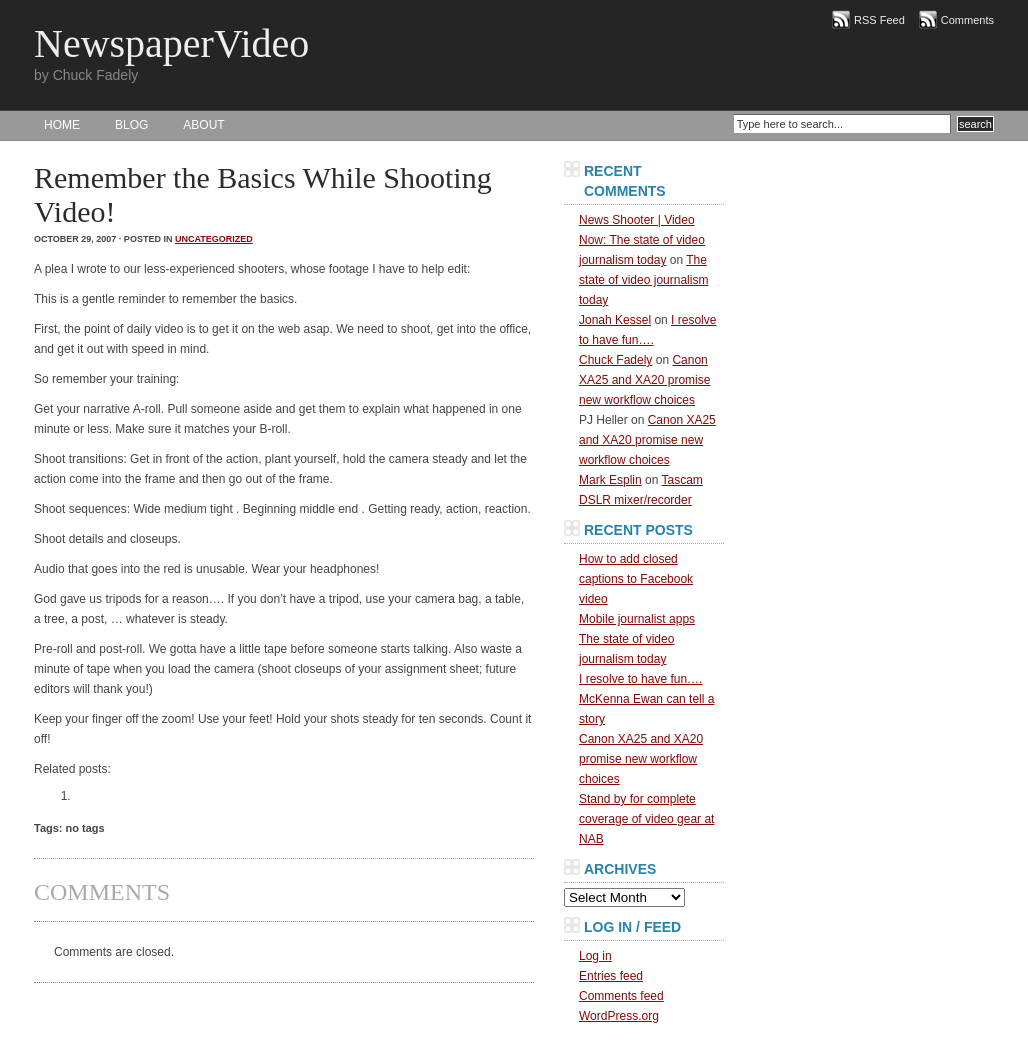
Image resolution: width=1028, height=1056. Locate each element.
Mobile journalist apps (637, 619)
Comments (967, 20)
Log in (595, 956)
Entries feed (611, 976)
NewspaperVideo (171, 43)
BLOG (131, 125)
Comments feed (621, 996)
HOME (62, 125)
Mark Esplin (610, 480)
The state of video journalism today (643, 280)
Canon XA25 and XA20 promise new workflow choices (644, 380)
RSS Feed (879, 20)
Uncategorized (214, 239)
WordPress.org (619, 1016)
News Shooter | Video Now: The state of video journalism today (642, 240)
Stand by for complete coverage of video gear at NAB (646, 819)
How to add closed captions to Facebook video (636, 579)
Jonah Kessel (615, 320)
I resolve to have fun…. (640, 679)
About (203, 125)
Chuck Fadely (615, 360)
